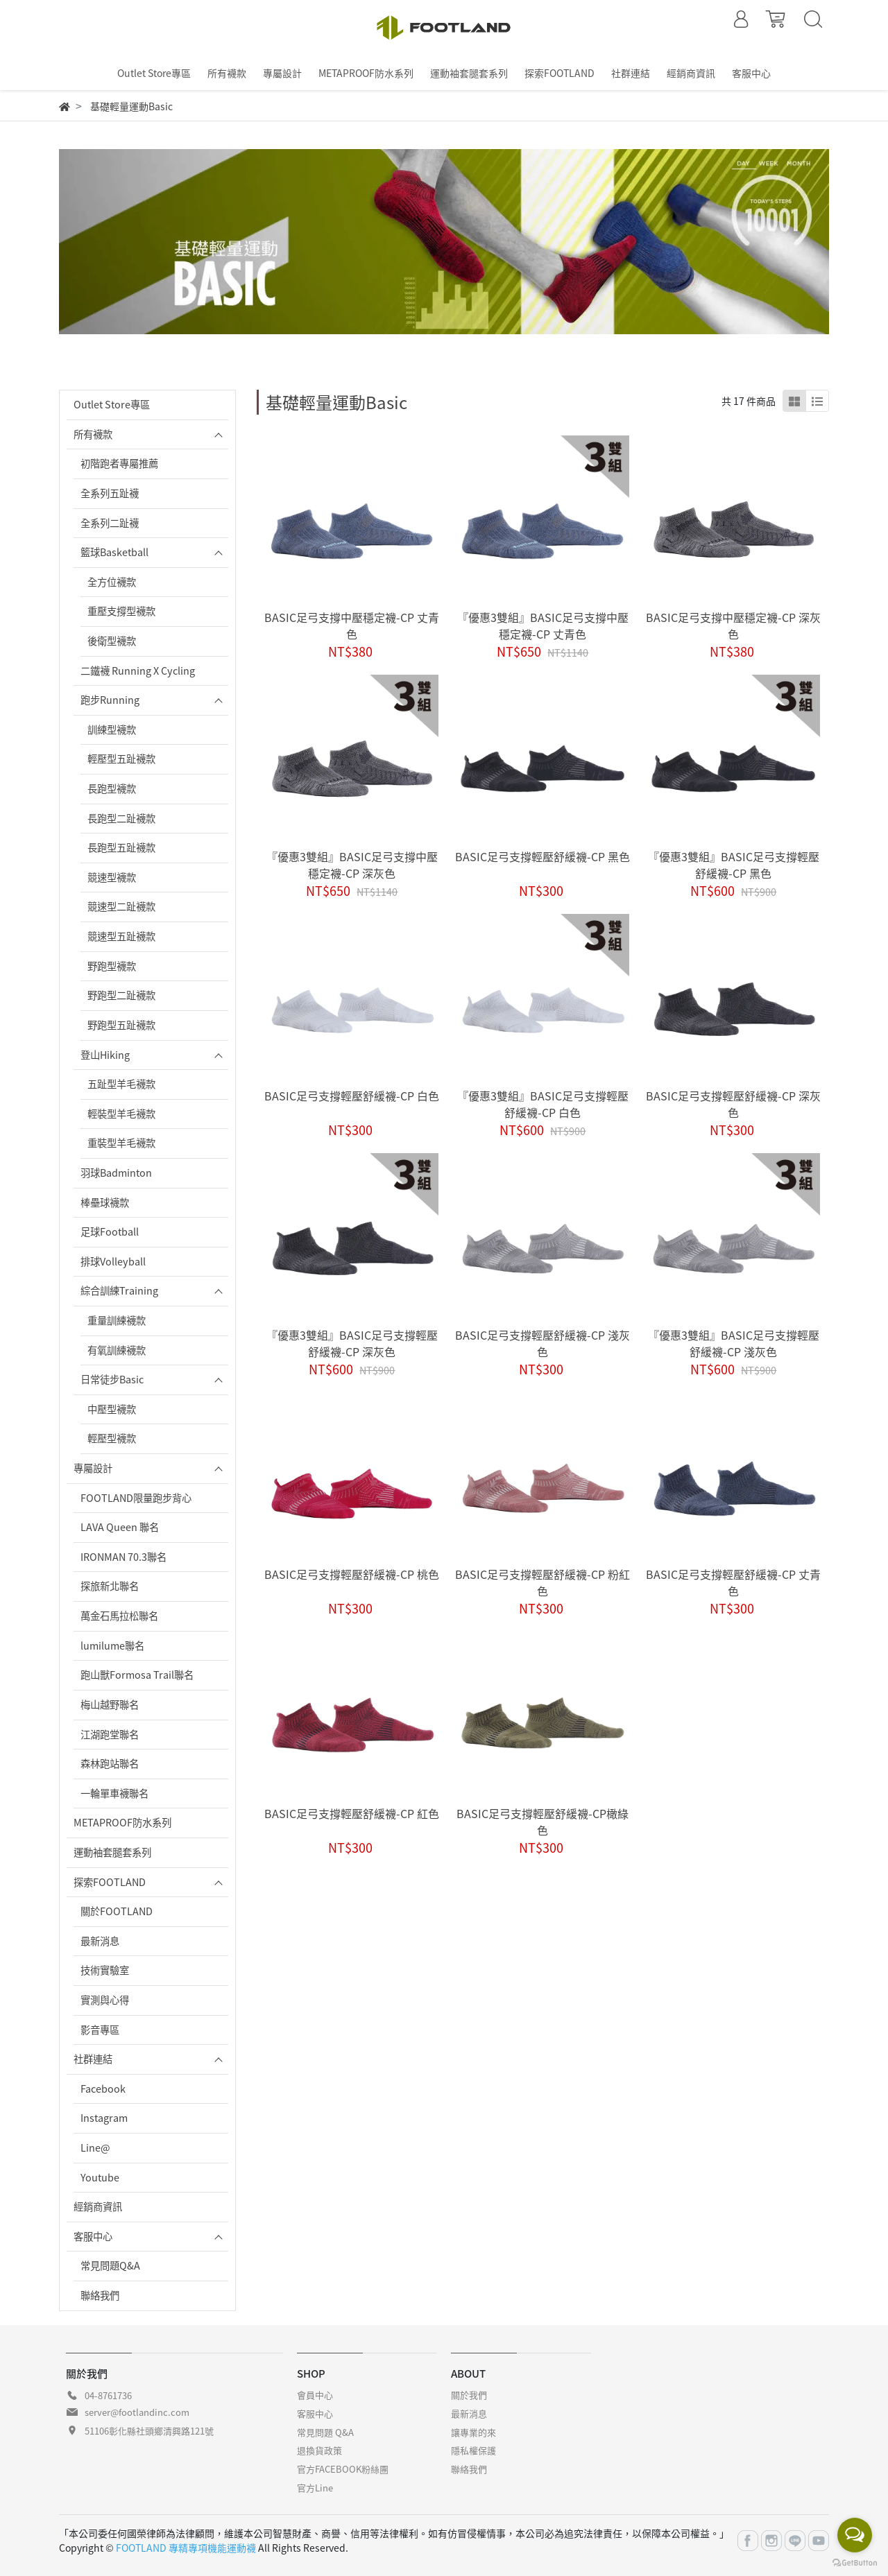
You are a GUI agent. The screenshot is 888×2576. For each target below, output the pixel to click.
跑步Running (109, 699)
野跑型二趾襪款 (121, 995)
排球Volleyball (113, 1261)
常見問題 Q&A (325, 2432)
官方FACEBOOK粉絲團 (342, 2468)
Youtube (99, 2177)
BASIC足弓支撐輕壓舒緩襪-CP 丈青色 (733, 1582)
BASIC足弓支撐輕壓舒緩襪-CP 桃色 (351, 1574)
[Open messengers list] (854, 2535)
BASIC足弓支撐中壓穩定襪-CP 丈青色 (351, 625)
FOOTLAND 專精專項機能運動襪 (186, 2548)
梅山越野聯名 (109, 1704)
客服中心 (93, 2236)
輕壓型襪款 (111, 1438)
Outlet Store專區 (112, 404)
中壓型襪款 (111, 1409)
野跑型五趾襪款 (121, 1024)
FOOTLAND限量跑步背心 (135, 1497)
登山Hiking (105, 1054)
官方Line (315, 2487)
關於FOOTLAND (116, 1911)
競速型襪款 (111, 877)
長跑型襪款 (111, 788)
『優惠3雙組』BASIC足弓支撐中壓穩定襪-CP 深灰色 (352, 864)
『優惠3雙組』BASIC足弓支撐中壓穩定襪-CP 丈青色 (543, 625)
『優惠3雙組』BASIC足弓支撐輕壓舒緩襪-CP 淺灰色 (733, 1343)
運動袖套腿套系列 (112, 1852)
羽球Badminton (116, 1172)
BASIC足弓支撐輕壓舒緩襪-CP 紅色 (351, 1813)
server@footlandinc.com (137, 2412)
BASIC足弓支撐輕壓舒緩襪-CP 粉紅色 (542, 1582)
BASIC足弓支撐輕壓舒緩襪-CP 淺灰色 (542, 1343)
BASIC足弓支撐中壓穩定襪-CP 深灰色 (733, 625)
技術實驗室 (104, 1970)
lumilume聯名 (112, 1645)
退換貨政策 (319, 2450)
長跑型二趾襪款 (121, 818)
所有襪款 (93, 434)
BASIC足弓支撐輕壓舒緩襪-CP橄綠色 (542, 1821)
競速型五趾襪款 (121, 936)
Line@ (95, 2147)
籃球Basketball (114, 552)
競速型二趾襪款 (121, 906)
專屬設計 (93, 1468)
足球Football (109, 1231)
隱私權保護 (473, 2450)
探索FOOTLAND (110, 1882)
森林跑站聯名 (109, 1763)
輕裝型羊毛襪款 (121, 1113)
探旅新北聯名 (109, 1585)
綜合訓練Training (119, 1290)
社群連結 (93, 2058)
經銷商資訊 (98, 2206)
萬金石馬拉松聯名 (119, 1615)
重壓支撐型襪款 (121, 611)
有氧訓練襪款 (116, 1350)
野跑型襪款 (111, 966)
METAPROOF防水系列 (122, 1822)
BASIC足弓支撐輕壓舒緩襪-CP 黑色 (542, 856)
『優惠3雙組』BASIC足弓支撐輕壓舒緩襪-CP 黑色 (733, 864)
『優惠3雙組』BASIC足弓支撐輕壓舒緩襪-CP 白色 (543, 1104)
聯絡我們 (99, 2295)
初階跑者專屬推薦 (119, 463)
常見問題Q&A (110, 2265)
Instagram (104, 2117)
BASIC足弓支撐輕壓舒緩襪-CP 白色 (351, 1095)
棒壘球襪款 (104, 1202)
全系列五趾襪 (109, 493)
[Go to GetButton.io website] (854, 2561)
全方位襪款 (111, 581)
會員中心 (315, 2394)
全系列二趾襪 (109, 522)
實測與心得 (104, 1999)
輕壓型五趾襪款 (121, 758)
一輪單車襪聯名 (114, 1793)
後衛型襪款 (111, 640)
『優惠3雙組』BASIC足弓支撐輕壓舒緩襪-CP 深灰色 (352, 1343)
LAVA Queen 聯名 (119, 1527)
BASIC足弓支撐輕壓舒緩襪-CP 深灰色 (733, 1104)
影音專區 (99, 2029)
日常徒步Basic (112, 1379)
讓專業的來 (473, 2432)
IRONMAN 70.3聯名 (123, 1556)
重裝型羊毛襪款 (121, 1142)
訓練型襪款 (111, 729)
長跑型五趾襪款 (121, 847)
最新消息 (99, 1940)
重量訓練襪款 (116, 1320)
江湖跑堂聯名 (109, 1734)
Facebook (103, 2088)
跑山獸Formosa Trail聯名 (137, 1674)
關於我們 (469, 2394)
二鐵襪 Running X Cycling (137, 670)
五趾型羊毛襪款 (121, 1083)
